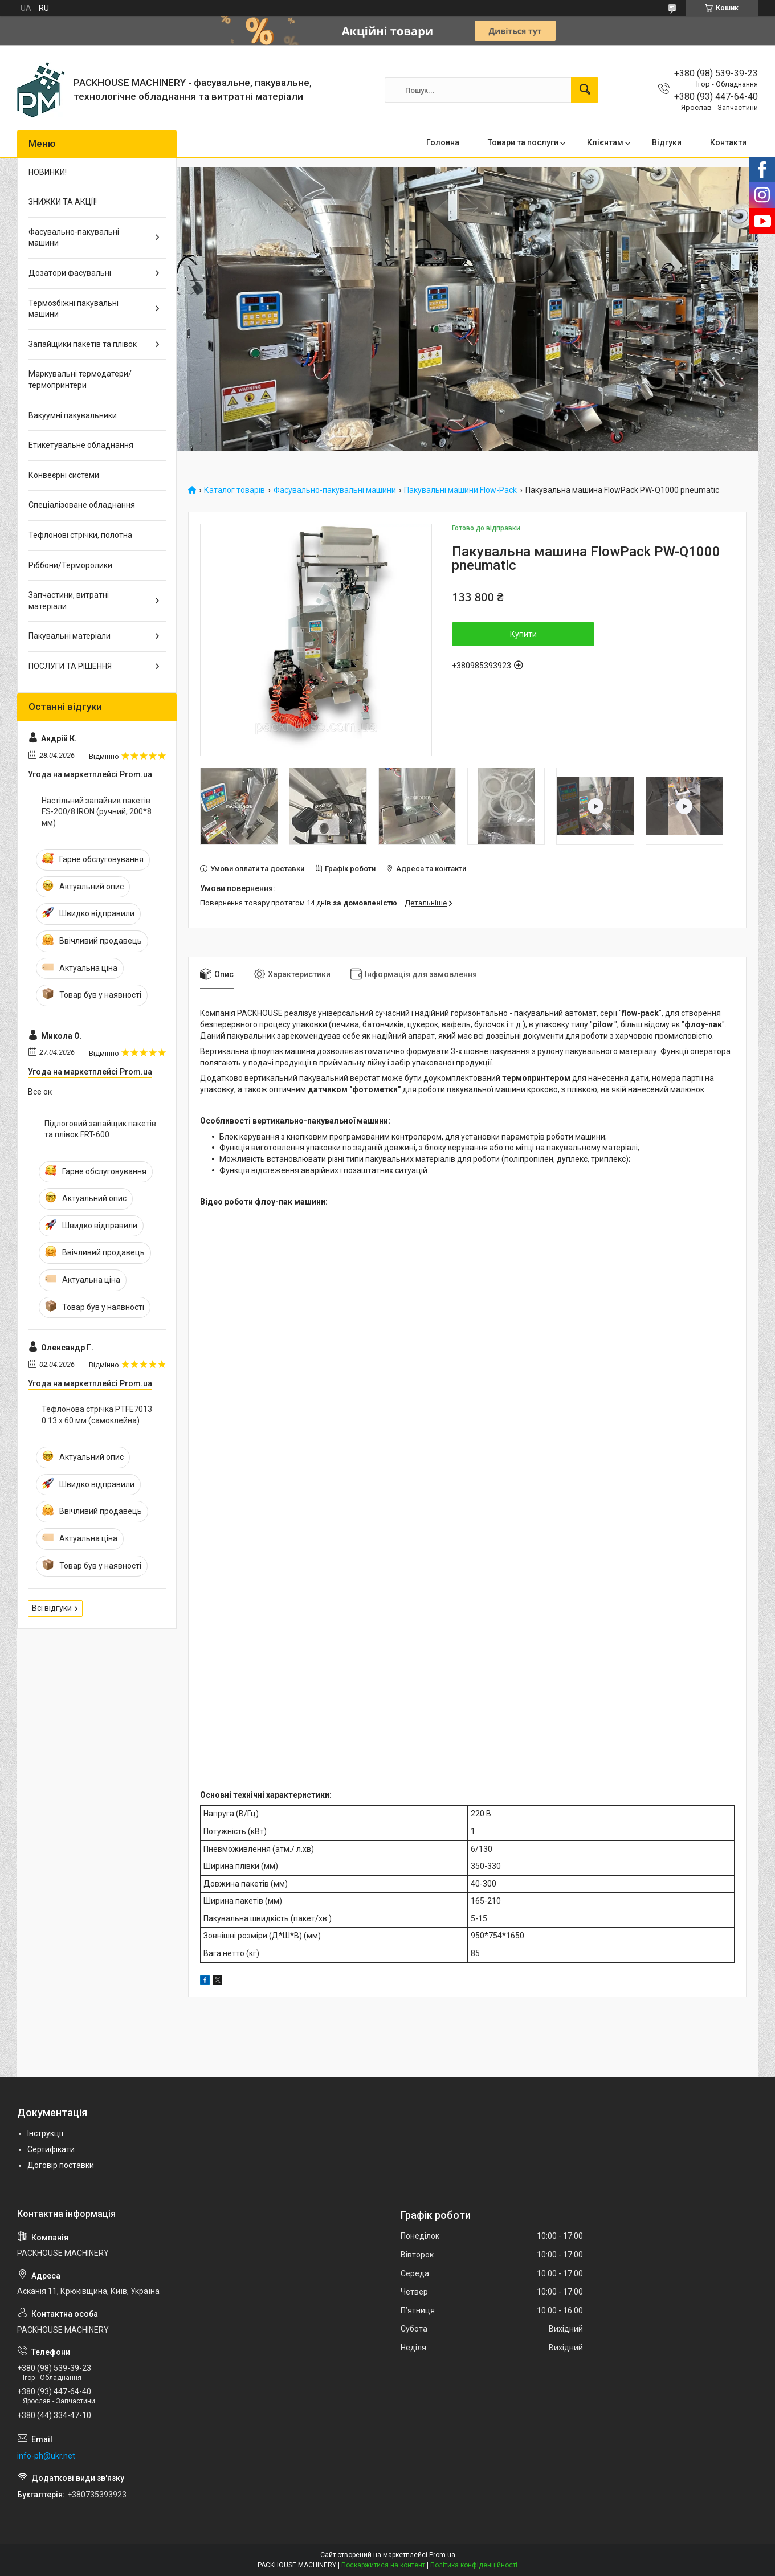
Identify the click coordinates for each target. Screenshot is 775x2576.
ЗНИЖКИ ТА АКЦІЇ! (62, 201)
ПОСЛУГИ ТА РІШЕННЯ (70, 666)
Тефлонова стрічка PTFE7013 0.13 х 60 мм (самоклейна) (97, 1415)
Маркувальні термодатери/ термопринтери (80, 379)
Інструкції (45, 2133)
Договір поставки (60, 2165)
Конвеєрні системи (63, 475)
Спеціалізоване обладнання (81, 504)
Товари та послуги (523, 142)
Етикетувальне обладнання (80, 445)
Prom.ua (442, 2555)
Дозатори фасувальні (69, 272)
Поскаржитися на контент (383, 2565)
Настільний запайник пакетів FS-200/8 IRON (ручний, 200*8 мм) (97, 811)
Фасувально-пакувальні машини (335, 490)
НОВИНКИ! (47, 172)
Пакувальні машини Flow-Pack (460, 490)
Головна (442, 142)
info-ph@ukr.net (46, 2455)
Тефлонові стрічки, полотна (80, 535)
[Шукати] (584, 90)
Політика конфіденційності (473, 2565)
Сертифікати (51, 2149)
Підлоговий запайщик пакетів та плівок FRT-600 (100, 1129)
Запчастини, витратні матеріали (68, 600)
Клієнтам (605, 142)
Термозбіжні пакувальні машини (73, 309)
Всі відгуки (52, 1607)
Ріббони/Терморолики (70, 565)
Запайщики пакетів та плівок (82, 344)
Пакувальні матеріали (69, 635)
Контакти (728, 142)
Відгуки (667, 142)
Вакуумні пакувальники (72, 415)
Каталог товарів (234, 490)
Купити (523, 634)
